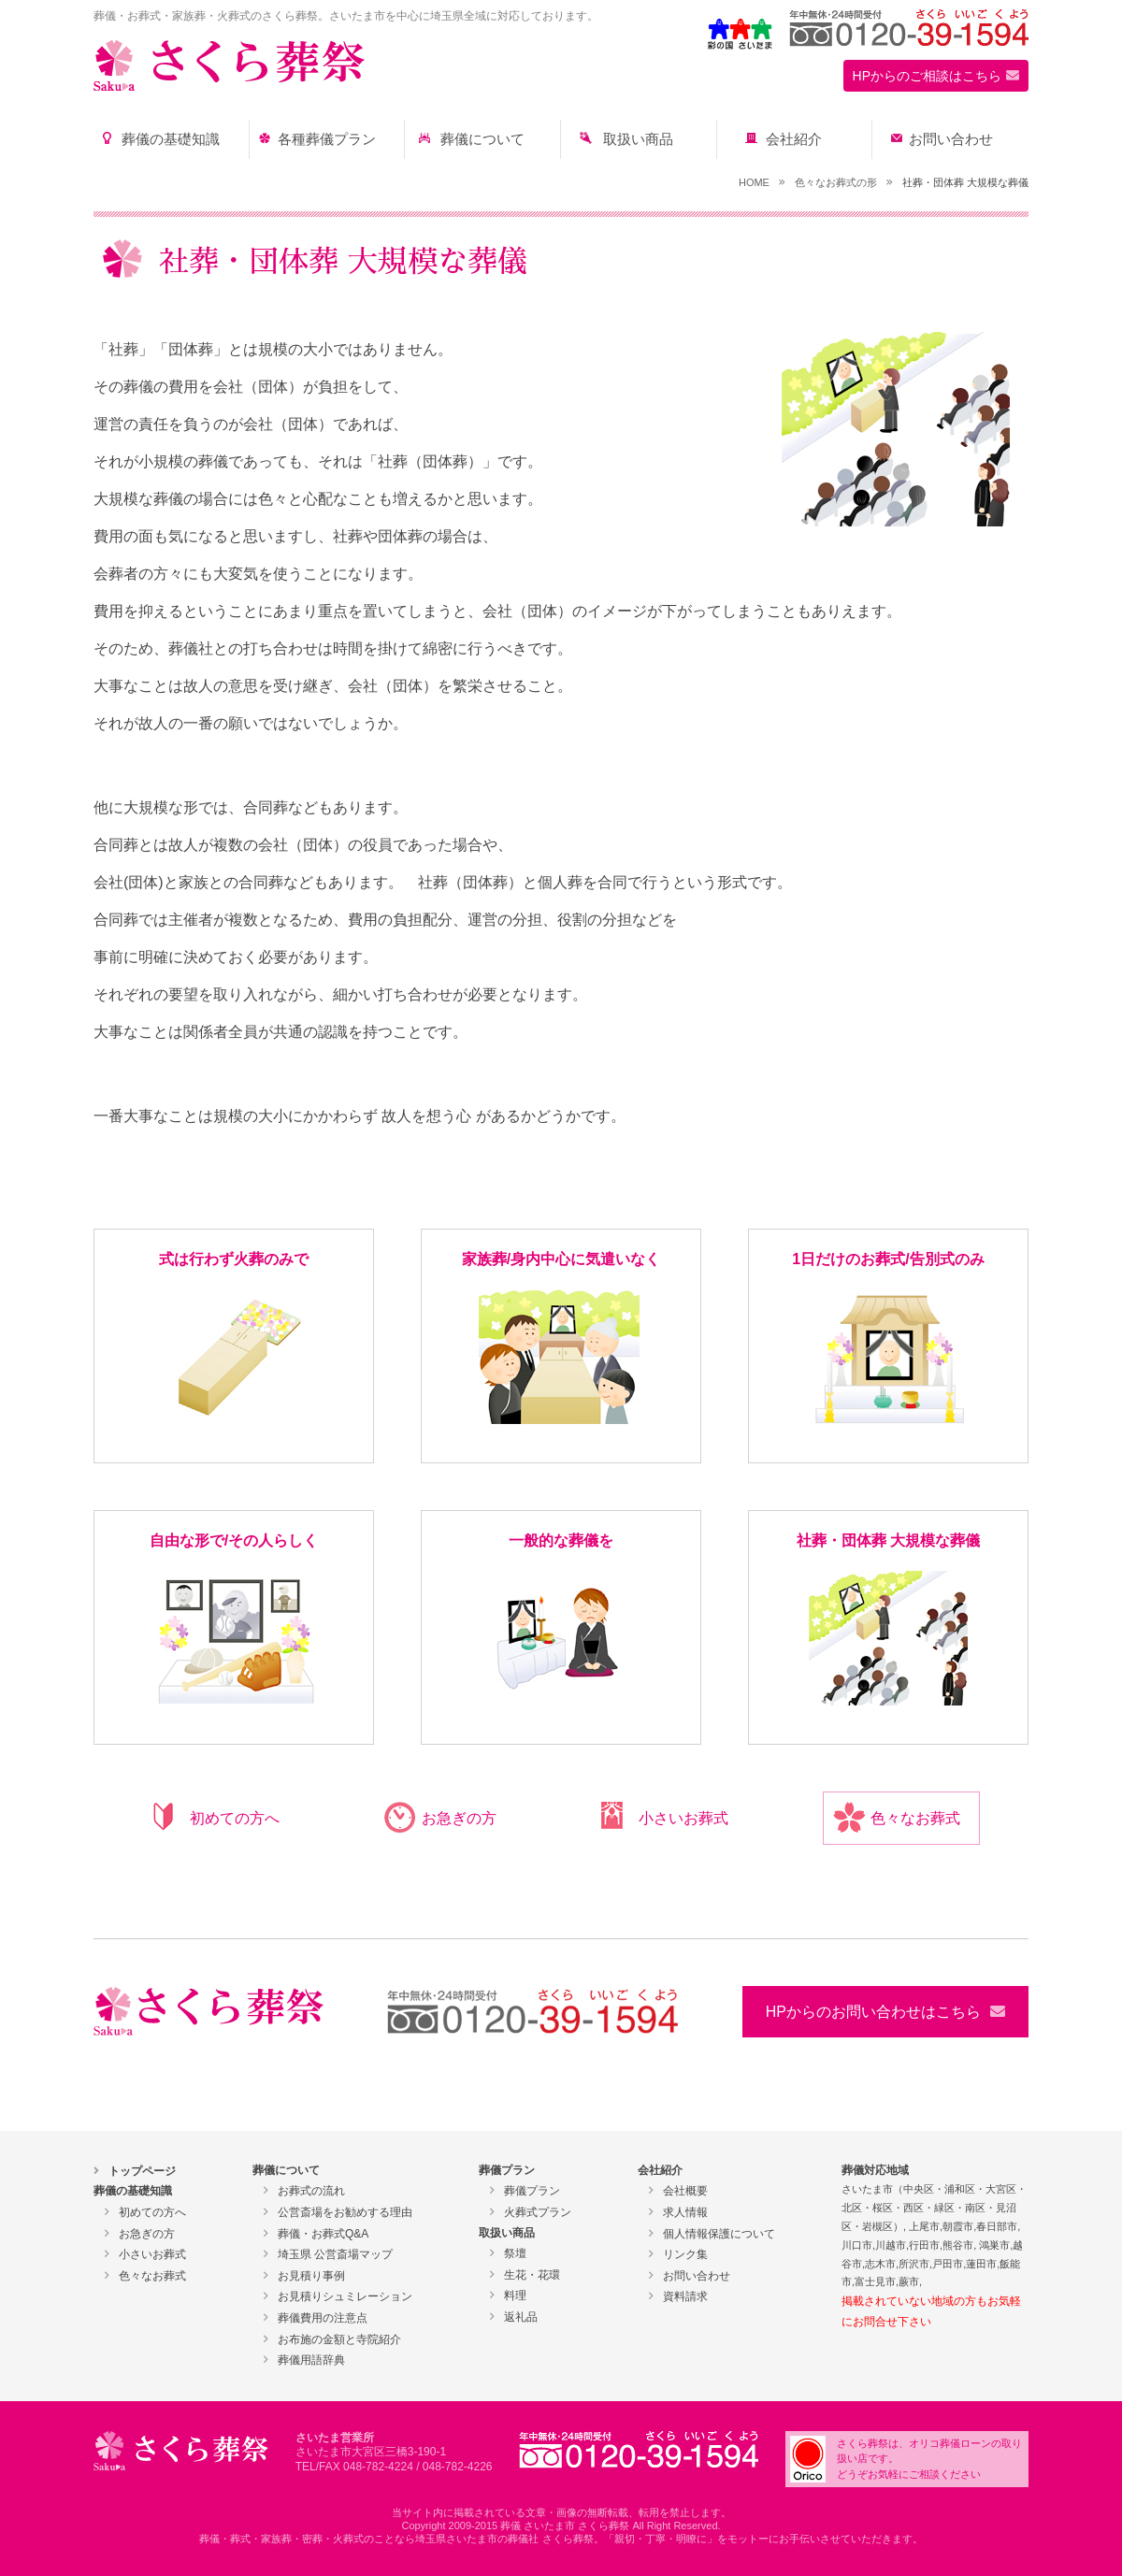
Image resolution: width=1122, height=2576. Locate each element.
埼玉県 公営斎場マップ (335, 2254)
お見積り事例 (311, 2275)
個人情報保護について (719, 2233)
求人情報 (685, 2212)
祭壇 (515, 2253)
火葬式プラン (537, 2212)
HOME (754, 182)
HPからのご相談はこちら (927, 75)
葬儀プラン (532, 2190)
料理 (515, 2295)
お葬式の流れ (311, 2190)
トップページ (142, 2171)
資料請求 (685, 2296)
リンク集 (685, 2254)
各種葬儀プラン (327, 139)
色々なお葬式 (915, 1818)
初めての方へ (235, 1818)
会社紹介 (794, 139)
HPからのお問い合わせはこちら (873, 2012)
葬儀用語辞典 (311, 2360)
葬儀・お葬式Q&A (323, 2233)
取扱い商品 (638, 139)
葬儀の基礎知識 (171, 139)
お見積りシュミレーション (345, 2296)
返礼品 (521, 2317)
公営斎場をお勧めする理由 (345, 2212)
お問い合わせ (951, 139)
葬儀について (482, 139)
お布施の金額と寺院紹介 (339, 2339)
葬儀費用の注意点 (322, 2317)
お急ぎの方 (459, 1818)
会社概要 (685, 2190)
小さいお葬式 (683, 1818)
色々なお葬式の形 (836, 182)
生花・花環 (532, 2274)
